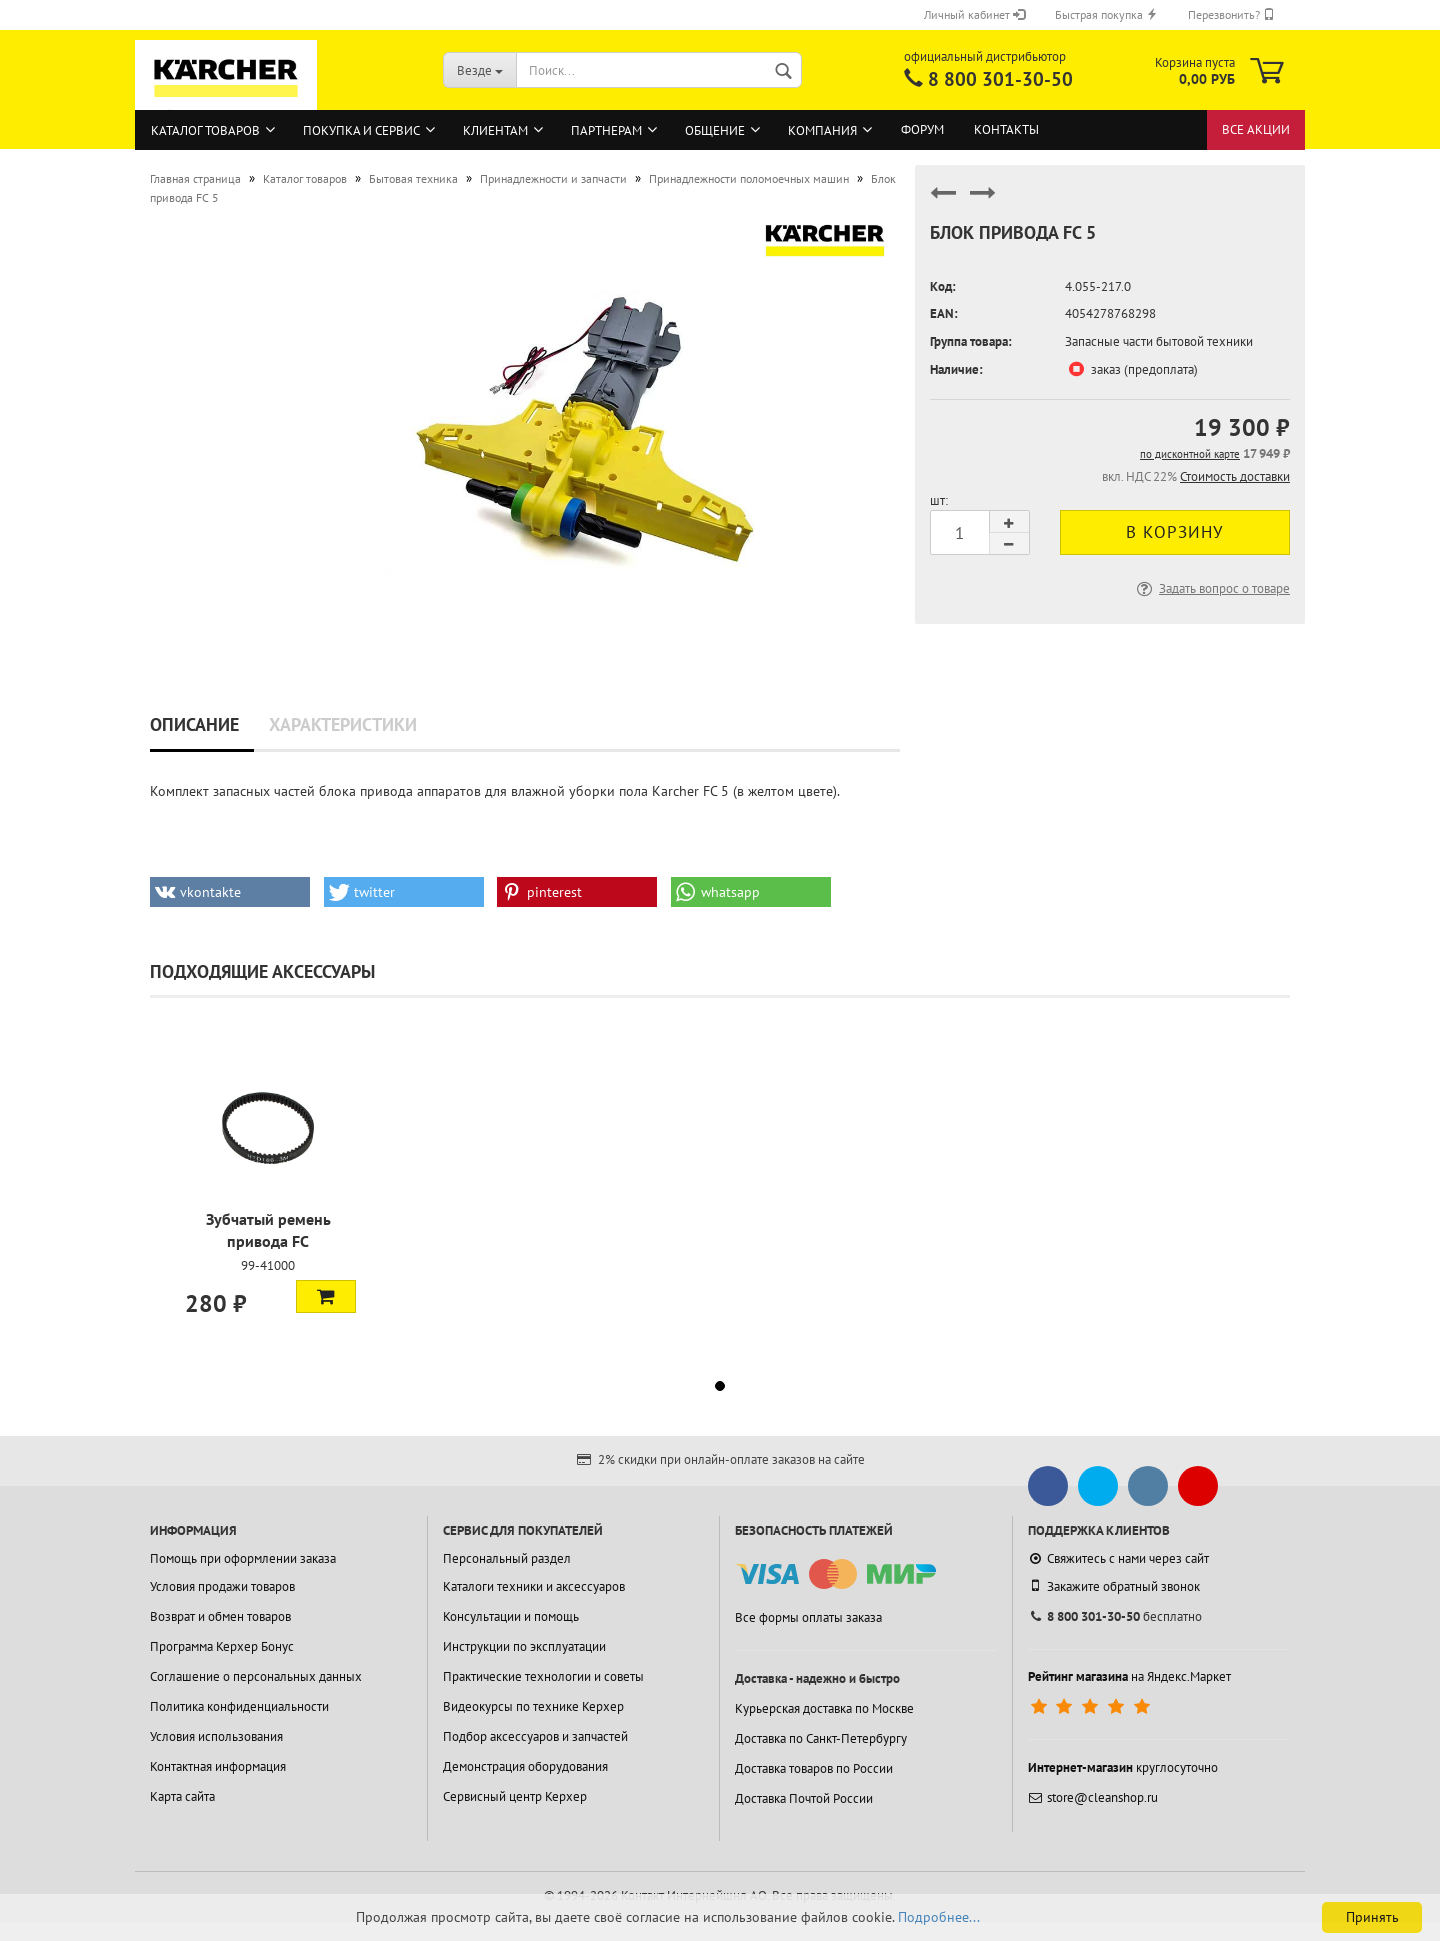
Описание (194, 724)
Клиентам (495, 130)
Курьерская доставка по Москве (824, 1708)
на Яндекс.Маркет (1129, 1676)
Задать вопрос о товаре (1211, 588)
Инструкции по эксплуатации (524, 1646)
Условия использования (216, 1736)
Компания (822, 130)
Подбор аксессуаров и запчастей (535, 1736)
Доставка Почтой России (804, 1798)
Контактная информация (218, 1766)
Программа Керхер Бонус (222, 1646)
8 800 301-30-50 (1000, 79)
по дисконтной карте (1190, 454)
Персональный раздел (507, 1558)
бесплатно (1115, 1616)
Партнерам (606, 130)
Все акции (1256, 129)
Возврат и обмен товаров (220, 1616)
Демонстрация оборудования (525, 1766)
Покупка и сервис (361, 130)
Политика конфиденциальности (239, 1706)
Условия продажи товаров (222, 1586)
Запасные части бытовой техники (1159, 341)
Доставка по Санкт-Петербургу (821, 1738)
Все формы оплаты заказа (808, 1617)
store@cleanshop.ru (1093, 1797)
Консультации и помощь (511, 1616)
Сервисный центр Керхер (515, 1796)
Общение (715, 130)
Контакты (1006, 129)
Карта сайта (182, 1796)
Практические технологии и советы (543, 1676)
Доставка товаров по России (814, 1768)
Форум (922, 129)
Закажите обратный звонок (1114, 1586)
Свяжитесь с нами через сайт (1118, 1558)
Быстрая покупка (1106, 14)
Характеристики (343, 724)
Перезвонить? (1231, 14)
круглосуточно (1123, 1767)
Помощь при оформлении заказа (243, 1558)
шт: (939, 500)
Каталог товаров (205, 130)
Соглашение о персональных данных (256, 1676)
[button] (230, 892)
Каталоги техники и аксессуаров (534, 1586)
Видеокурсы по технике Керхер (533, 1706)
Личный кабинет (974, 14)
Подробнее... (939, 1917)
